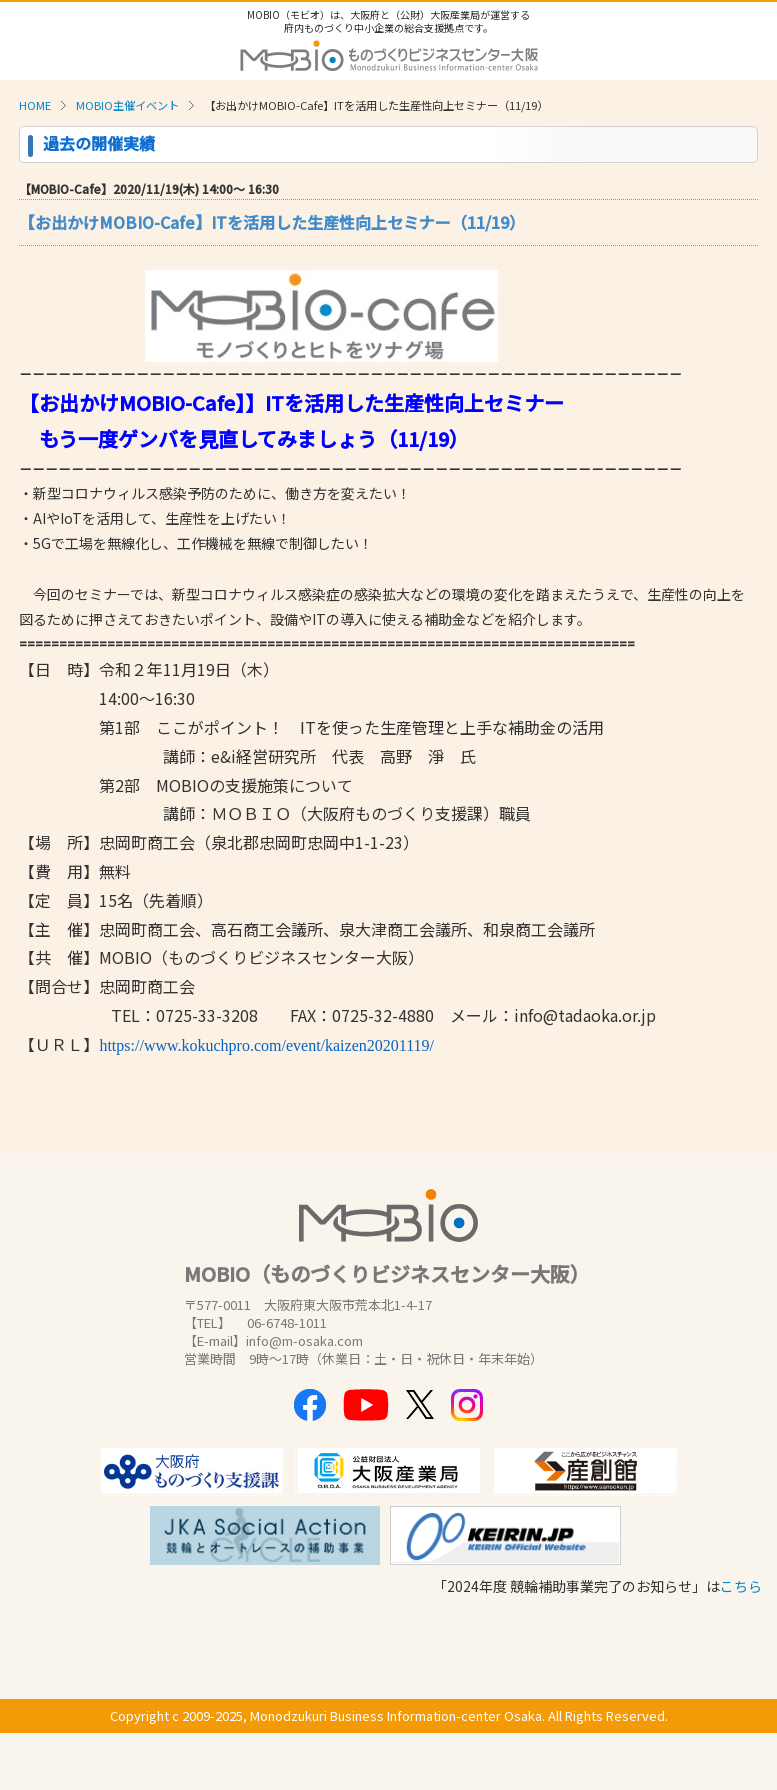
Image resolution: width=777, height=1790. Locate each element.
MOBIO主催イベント (127, 105)
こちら (741, 1586)
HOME (35, 105)
